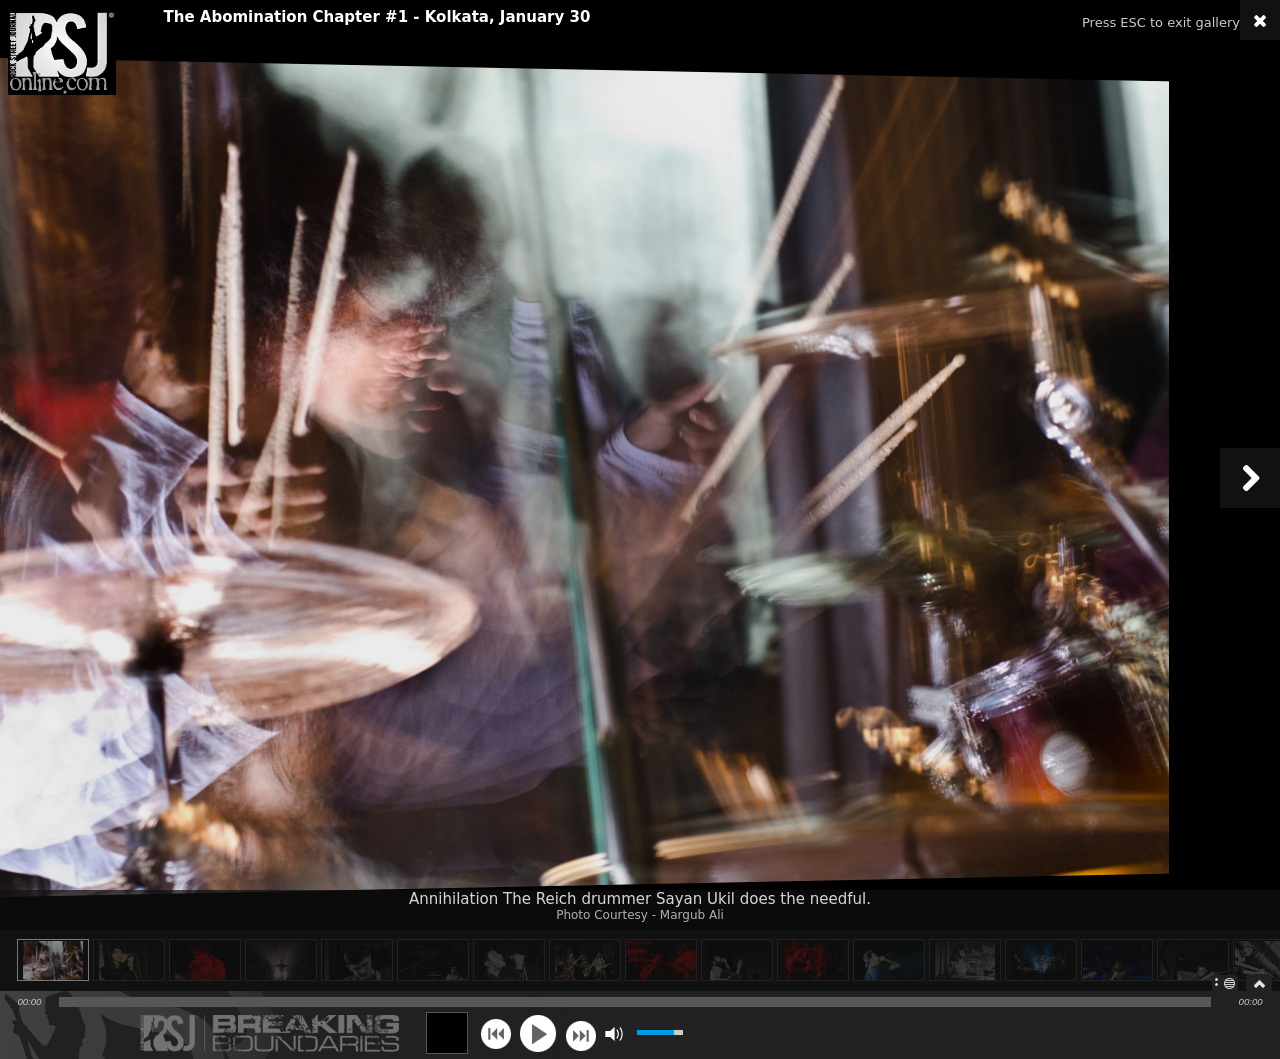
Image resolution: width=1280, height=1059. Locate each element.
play (538, 1033)
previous (495, 1033)
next (580, 1033)
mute (613, 1033)
